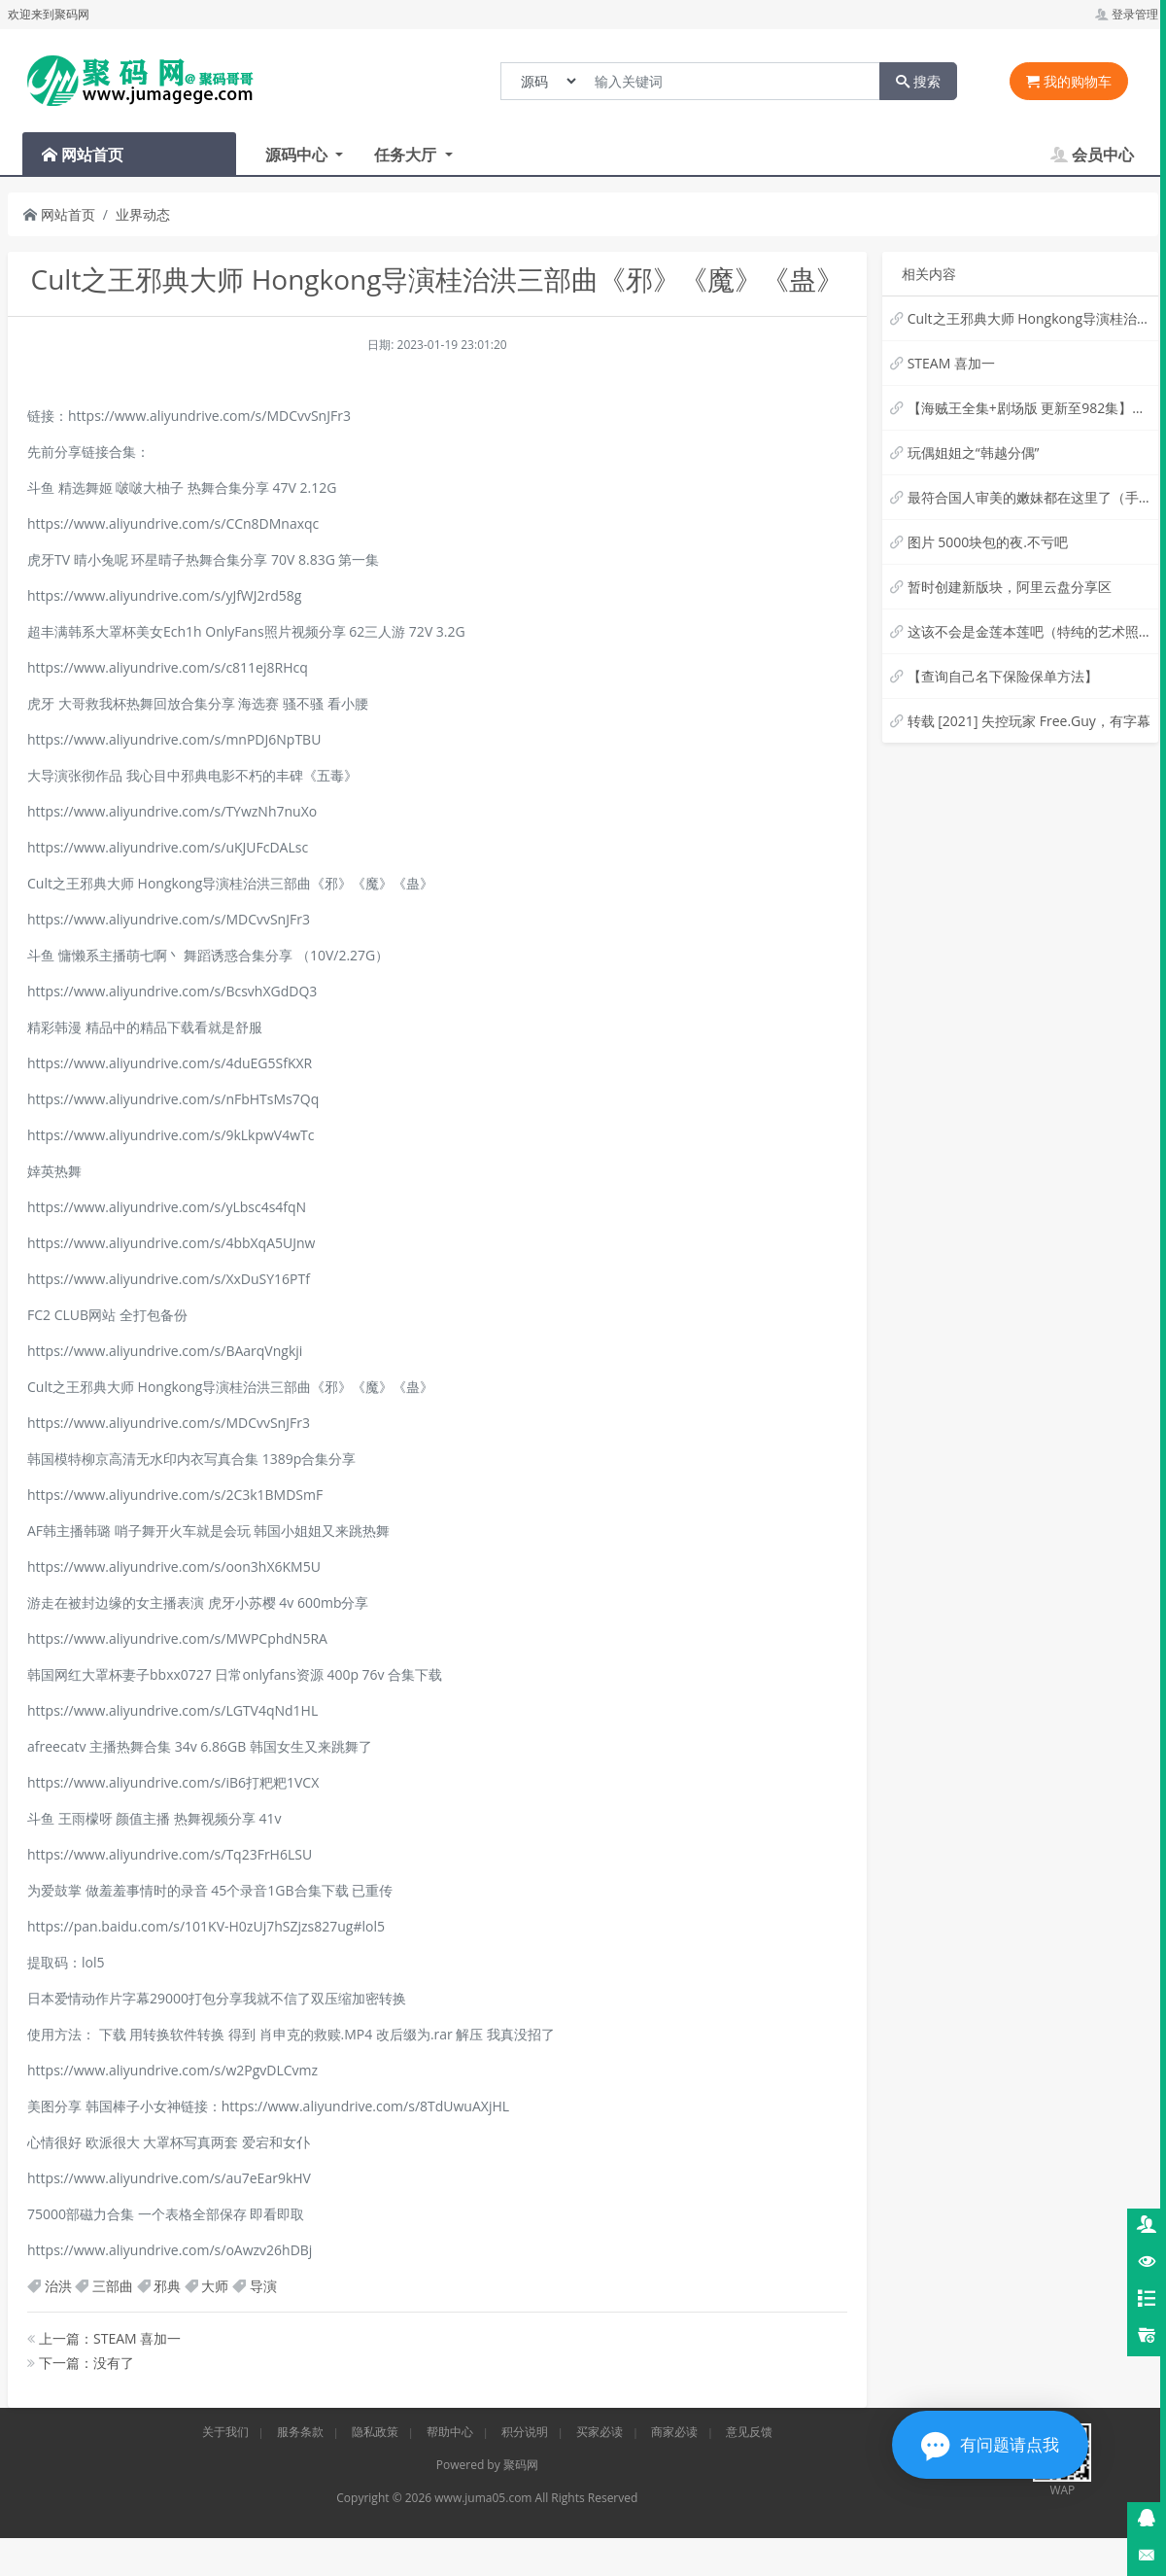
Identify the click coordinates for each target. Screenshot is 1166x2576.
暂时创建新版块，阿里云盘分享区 (1010, 586)
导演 (263, 2286)
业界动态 (143, 214)
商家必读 (674, 2431)
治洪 (58, 2286)
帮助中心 (450, 2431)
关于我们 (225, 2431)
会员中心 (1092, 154)
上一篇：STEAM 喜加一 (104, 2338)
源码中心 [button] (298, 154)
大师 (214, 2286)
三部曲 (112, 2286)
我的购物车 (1069, 81)
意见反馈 (749, 2431)
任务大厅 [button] (407, 154)
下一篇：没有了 (80, 2362)
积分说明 (524, 2431)
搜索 (918, 81)
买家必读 (599, 2431)
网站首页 (59, 214)
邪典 (167, 2286)
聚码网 (520, 2464)
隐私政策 (375, 2431)
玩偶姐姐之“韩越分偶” (974, 452)
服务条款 (300, 2431)
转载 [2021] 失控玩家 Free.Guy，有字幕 (1029, 721)
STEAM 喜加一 (951, 363)
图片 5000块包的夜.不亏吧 (988, 542)
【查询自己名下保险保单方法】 (1003, 676)
